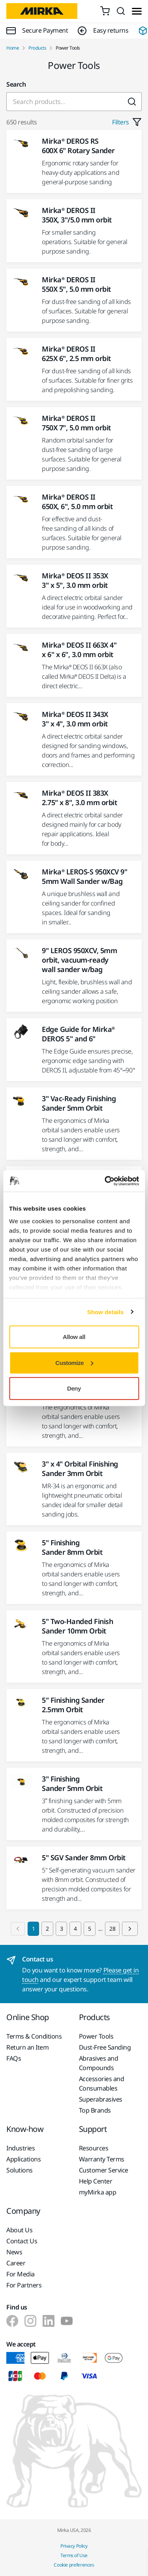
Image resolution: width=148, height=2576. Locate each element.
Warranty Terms (101, 2159)
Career (15, 2263)
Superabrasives (100, 2099)
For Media (20, 2274)
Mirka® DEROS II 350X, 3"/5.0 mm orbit (77, 215)
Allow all (74, 1336)
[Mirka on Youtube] (67, 2321)
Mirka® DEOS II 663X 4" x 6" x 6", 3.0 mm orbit (79, 649)
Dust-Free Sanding (105, 2047)
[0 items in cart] (105, 11)
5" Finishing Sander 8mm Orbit (72, 1547)
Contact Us (21, 2241)
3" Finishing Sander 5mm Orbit (72, 1783)
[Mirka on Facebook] (12, 2321)
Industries (20, 2148)
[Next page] (129, 1928)
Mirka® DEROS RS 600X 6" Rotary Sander (78, 145)
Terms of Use (73, 2555)
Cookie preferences (74, 2564)
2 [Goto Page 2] (47, 1928)
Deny (74, 1388)
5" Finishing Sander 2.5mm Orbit (73, 1704)
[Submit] (132, 101)
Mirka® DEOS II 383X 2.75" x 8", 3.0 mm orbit (79, 797)
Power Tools (96, 2036)
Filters (127, 122)
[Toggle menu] (137, 11)
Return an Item (27, 2047)
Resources (94, 2148)
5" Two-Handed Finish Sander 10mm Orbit (77, 1626)
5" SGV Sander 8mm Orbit (84, 1857)
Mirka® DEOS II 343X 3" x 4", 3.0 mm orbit (75, 718)
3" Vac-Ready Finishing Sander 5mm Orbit (79, 1103)
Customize (74, 1362)
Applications (23, 2159)
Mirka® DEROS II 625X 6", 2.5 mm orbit (76, 353)
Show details (105, 1311)
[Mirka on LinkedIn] (48, 2321)
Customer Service (103, 2170)
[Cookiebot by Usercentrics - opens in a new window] (105, 1181)
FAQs (13, 2058)
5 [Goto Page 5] (89, 1928)
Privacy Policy (73, 2546)
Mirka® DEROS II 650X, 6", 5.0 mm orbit (77, 501)
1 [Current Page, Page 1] (33, 1928)
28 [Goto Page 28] (112, 1928)
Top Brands (95, 2110)
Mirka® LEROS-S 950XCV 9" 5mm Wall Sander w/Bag (84, 876)
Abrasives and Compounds (98, 2063)
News (14, 2252)
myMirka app (97, 2192)
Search (16, 84)
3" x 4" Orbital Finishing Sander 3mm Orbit (80, 1468)
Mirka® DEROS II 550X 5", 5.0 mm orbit (76, 284)
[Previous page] (18, 1928)
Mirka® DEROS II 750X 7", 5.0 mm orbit (76, 422)
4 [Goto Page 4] (75, 1928)
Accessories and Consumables (101, 2083)
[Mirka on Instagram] (30, 2321)
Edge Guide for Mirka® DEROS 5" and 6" (78, 1033)
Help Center (95, 2181)
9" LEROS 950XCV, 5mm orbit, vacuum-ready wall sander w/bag (79, 960)
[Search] (121, 11)
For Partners (23, 2285)
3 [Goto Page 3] (61, 1928)
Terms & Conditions (34, 2036)
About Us (19, 2230)
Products (37, 48)
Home (12, 48)
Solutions (19, 2170)
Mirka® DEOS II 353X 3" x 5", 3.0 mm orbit (75, 580)
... (100, 1928)
